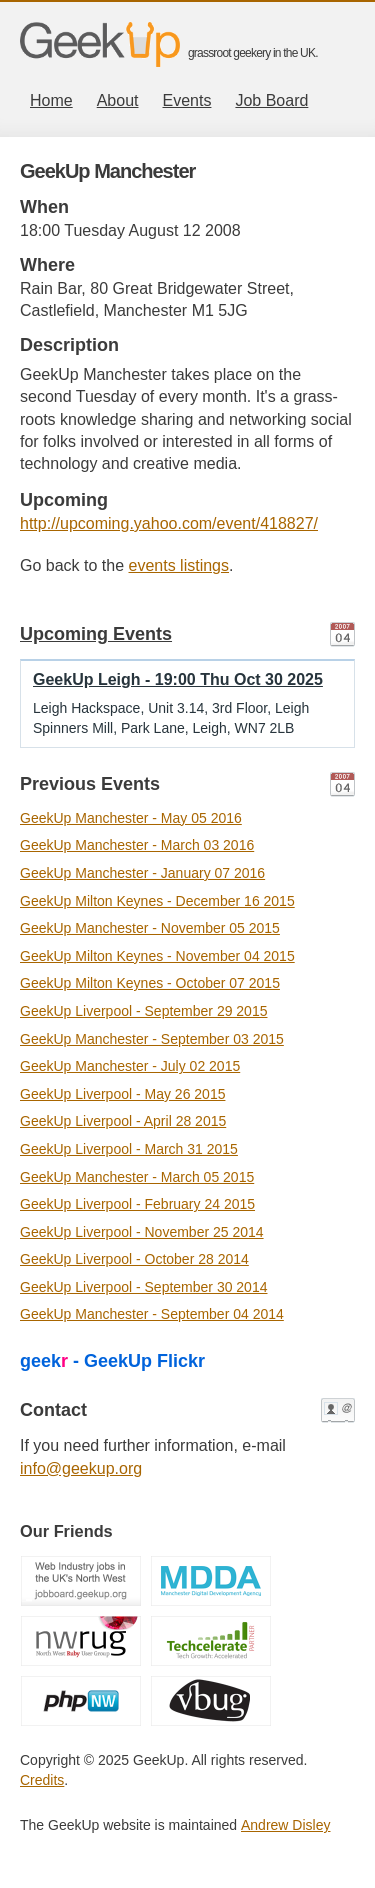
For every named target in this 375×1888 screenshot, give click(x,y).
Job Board (271, 100)
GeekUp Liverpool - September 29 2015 (143, 1011)
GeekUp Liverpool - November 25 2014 (142, 1232)
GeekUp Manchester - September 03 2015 (152, 1039)
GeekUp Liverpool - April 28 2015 (123, 1121)
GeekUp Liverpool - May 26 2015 (122, 1094)
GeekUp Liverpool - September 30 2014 (143, 1287)
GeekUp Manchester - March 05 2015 (137, 1177)
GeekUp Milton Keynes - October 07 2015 (150, 983)
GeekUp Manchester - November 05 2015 (150, 928)
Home (51, 100)
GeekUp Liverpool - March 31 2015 (129, 1149)
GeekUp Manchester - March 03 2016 (137, 845)
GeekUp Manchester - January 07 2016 (142, 873)
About (118, 100)
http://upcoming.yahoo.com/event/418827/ (169, 523)
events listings (179, 565)
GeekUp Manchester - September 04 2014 (152, 1314)
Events (187, 100)
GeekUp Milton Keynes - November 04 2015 (157, 956)
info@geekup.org (81, 1468)
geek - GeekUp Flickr (112, 1361)
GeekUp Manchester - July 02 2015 (130, 1066)
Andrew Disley (285, 1825)
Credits (42, 1780)
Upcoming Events (96, 634)
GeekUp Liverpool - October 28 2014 (134, 1259)
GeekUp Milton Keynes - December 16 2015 (157, 901)
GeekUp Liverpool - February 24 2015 (137, 1204)
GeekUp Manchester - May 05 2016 (131, 818)
